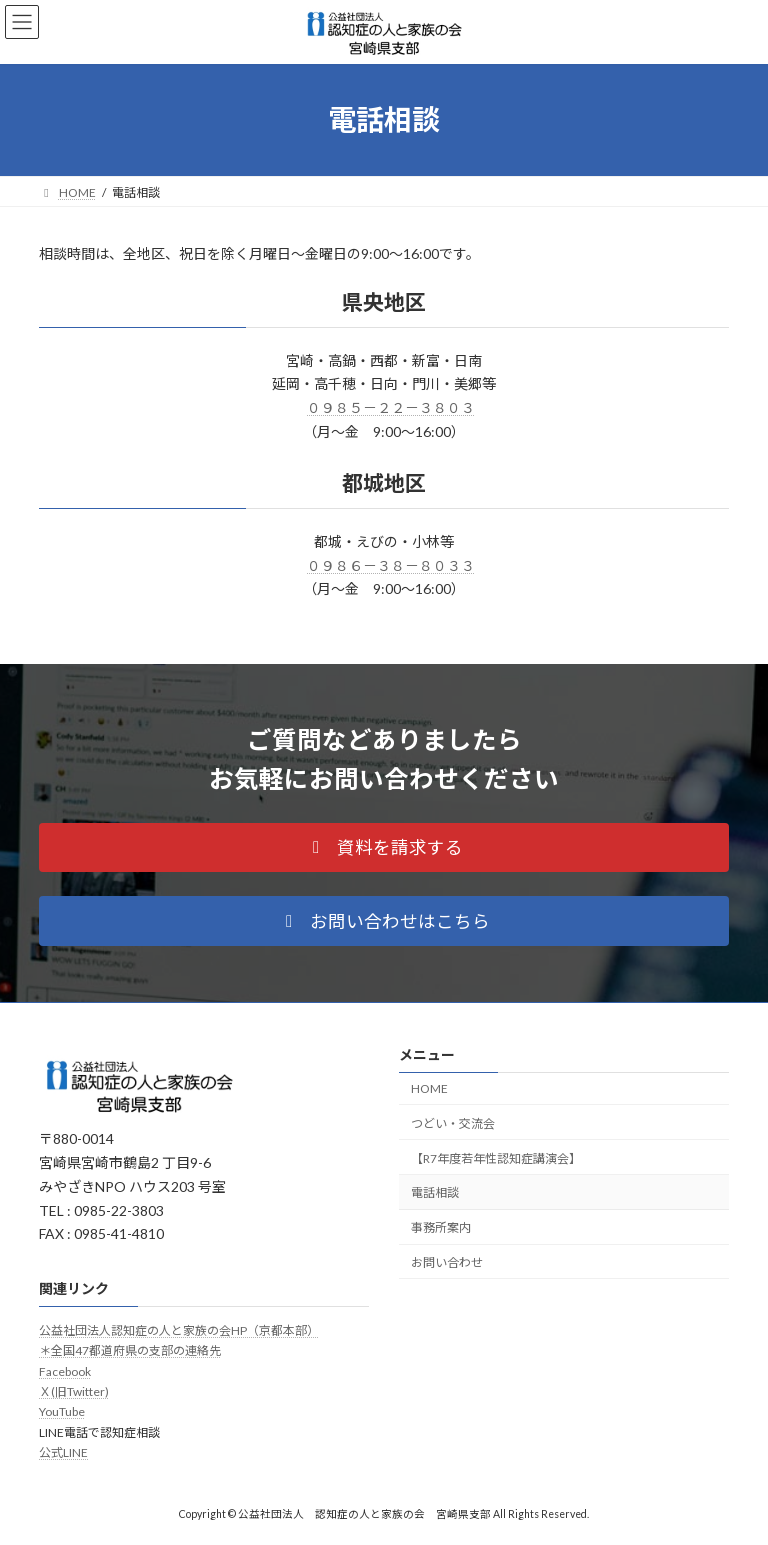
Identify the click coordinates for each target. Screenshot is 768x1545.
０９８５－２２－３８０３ (391, 407)
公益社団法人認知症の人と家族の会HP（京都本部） (179, 1330)
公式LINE (63, 1453)
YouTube (62, 1412)
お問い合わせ (447, 1262)
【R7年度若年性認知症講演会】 (496, 1158)
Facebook (65, 1371)
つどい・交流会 (453, 1123)
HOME (429, 1088)
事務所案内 (441, 1227)
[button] (384, 848)
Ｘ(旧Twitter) (74, 1391)
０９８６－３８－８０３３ (391, 565)
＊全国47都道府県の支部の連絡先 (130, 1351)
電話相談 (435, 1193)
